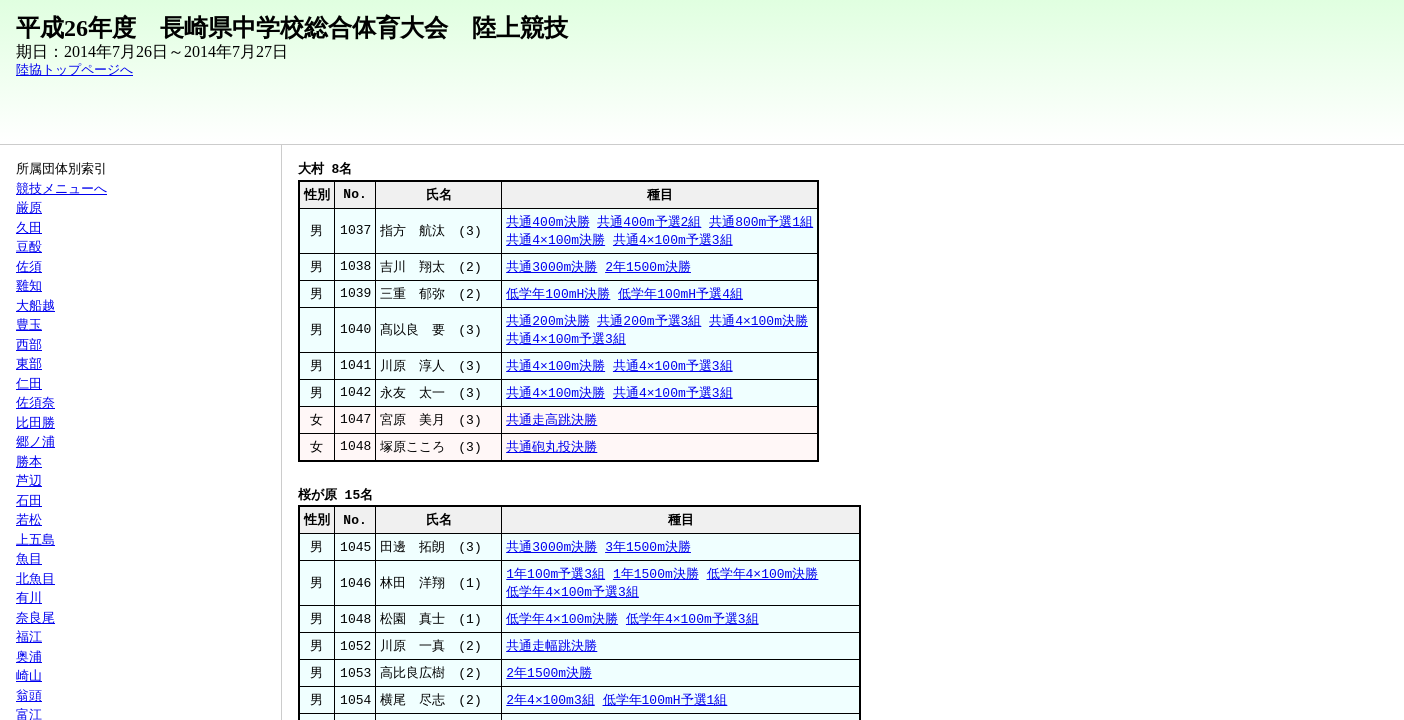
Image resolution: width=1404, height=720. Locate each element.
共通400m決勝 (547, 223)
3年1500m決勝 (648, 559)
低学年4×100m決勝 (763, 587)
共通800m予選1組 (761, 223)
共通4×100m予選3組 (673, 242)
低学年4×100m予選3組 (572, 606)
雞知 (29, 286)
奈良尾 (35, 618)
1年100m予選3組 (555, 587)
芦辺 (29, 481)
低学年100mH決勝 (558, 298)
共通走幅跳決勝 (551, 662)
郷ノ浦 (35, 442)
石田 (29, 501)
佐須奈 (35, 403)
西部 (29, 345)
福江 (29, 637)
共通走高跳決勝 (551, 429)
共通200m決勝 (547, 326)
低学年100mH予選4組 (680, 298)
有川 (29, 598)
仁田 (29, 384)
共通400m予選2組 (649, 223)
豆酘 (29, 247)
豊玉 (29, 325)
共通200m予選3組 (649, 326)
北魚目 (35, 579)
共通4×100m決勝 (555, 242)
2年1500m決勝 (648, 270)
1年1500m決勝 (656, 587)
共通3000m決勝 (551, 270)
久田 (29, 228)
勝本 (29, 462)
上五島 (35, 540)
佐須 (29, 267)
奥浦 (29, 657)
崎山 (29, 676)
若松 (29, 520)
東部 (29, 364)
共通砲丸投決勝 (551, 457)
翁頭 (29, 696)
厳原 (29, 208)
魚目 (29, 559)
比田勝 (35, 423)
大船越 (35, 306)
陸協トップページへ (74, 70)
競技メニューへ (61, 189)
